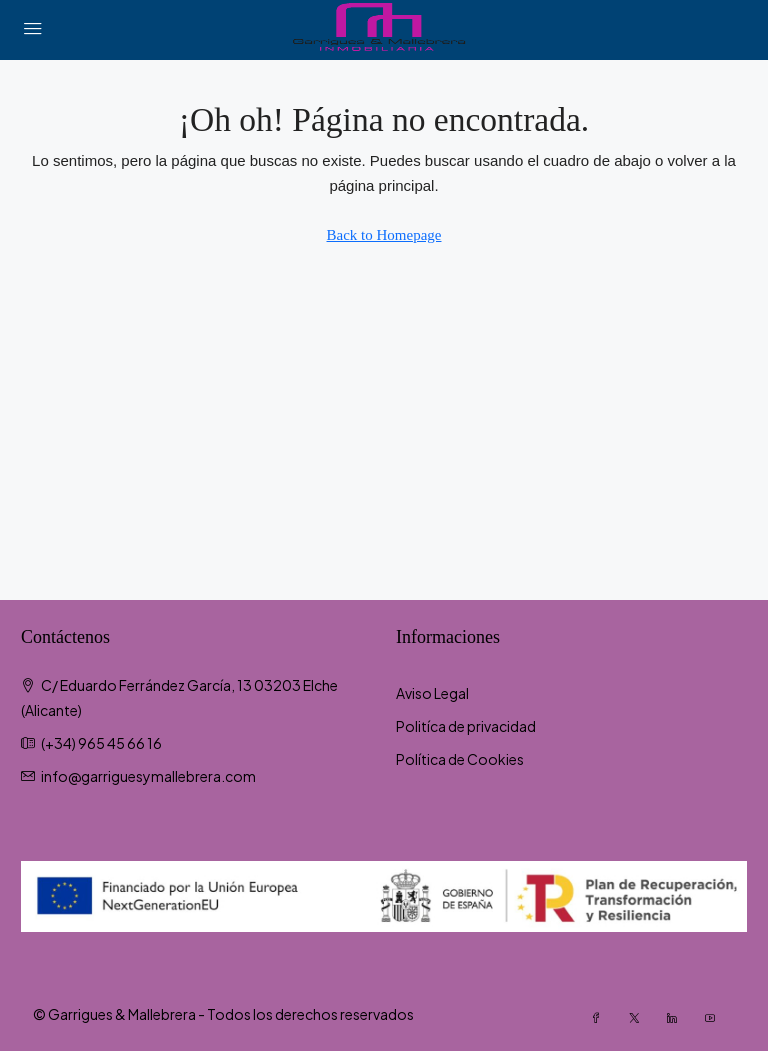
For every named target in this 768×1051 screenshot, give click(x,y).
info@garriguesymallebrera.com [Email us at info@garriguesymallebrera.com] (148, 776)
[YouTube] (716, 1018)
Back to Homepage (384, 235)
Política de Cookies (460, 759)
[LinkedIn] (678, 1018)
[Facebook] (602, 1018)
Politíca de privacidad (466, 726)
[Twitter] (640, 1018)
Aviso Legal (432, 693)
